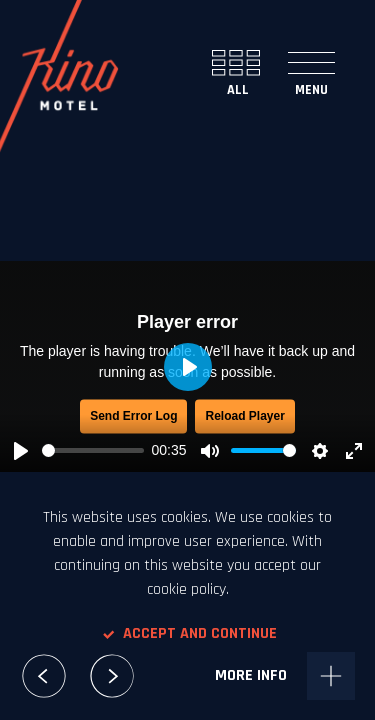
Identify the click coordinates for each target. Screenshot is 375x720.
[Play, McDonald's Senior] (21, 451)
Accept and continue (188, 633)
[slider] (93, 450)
